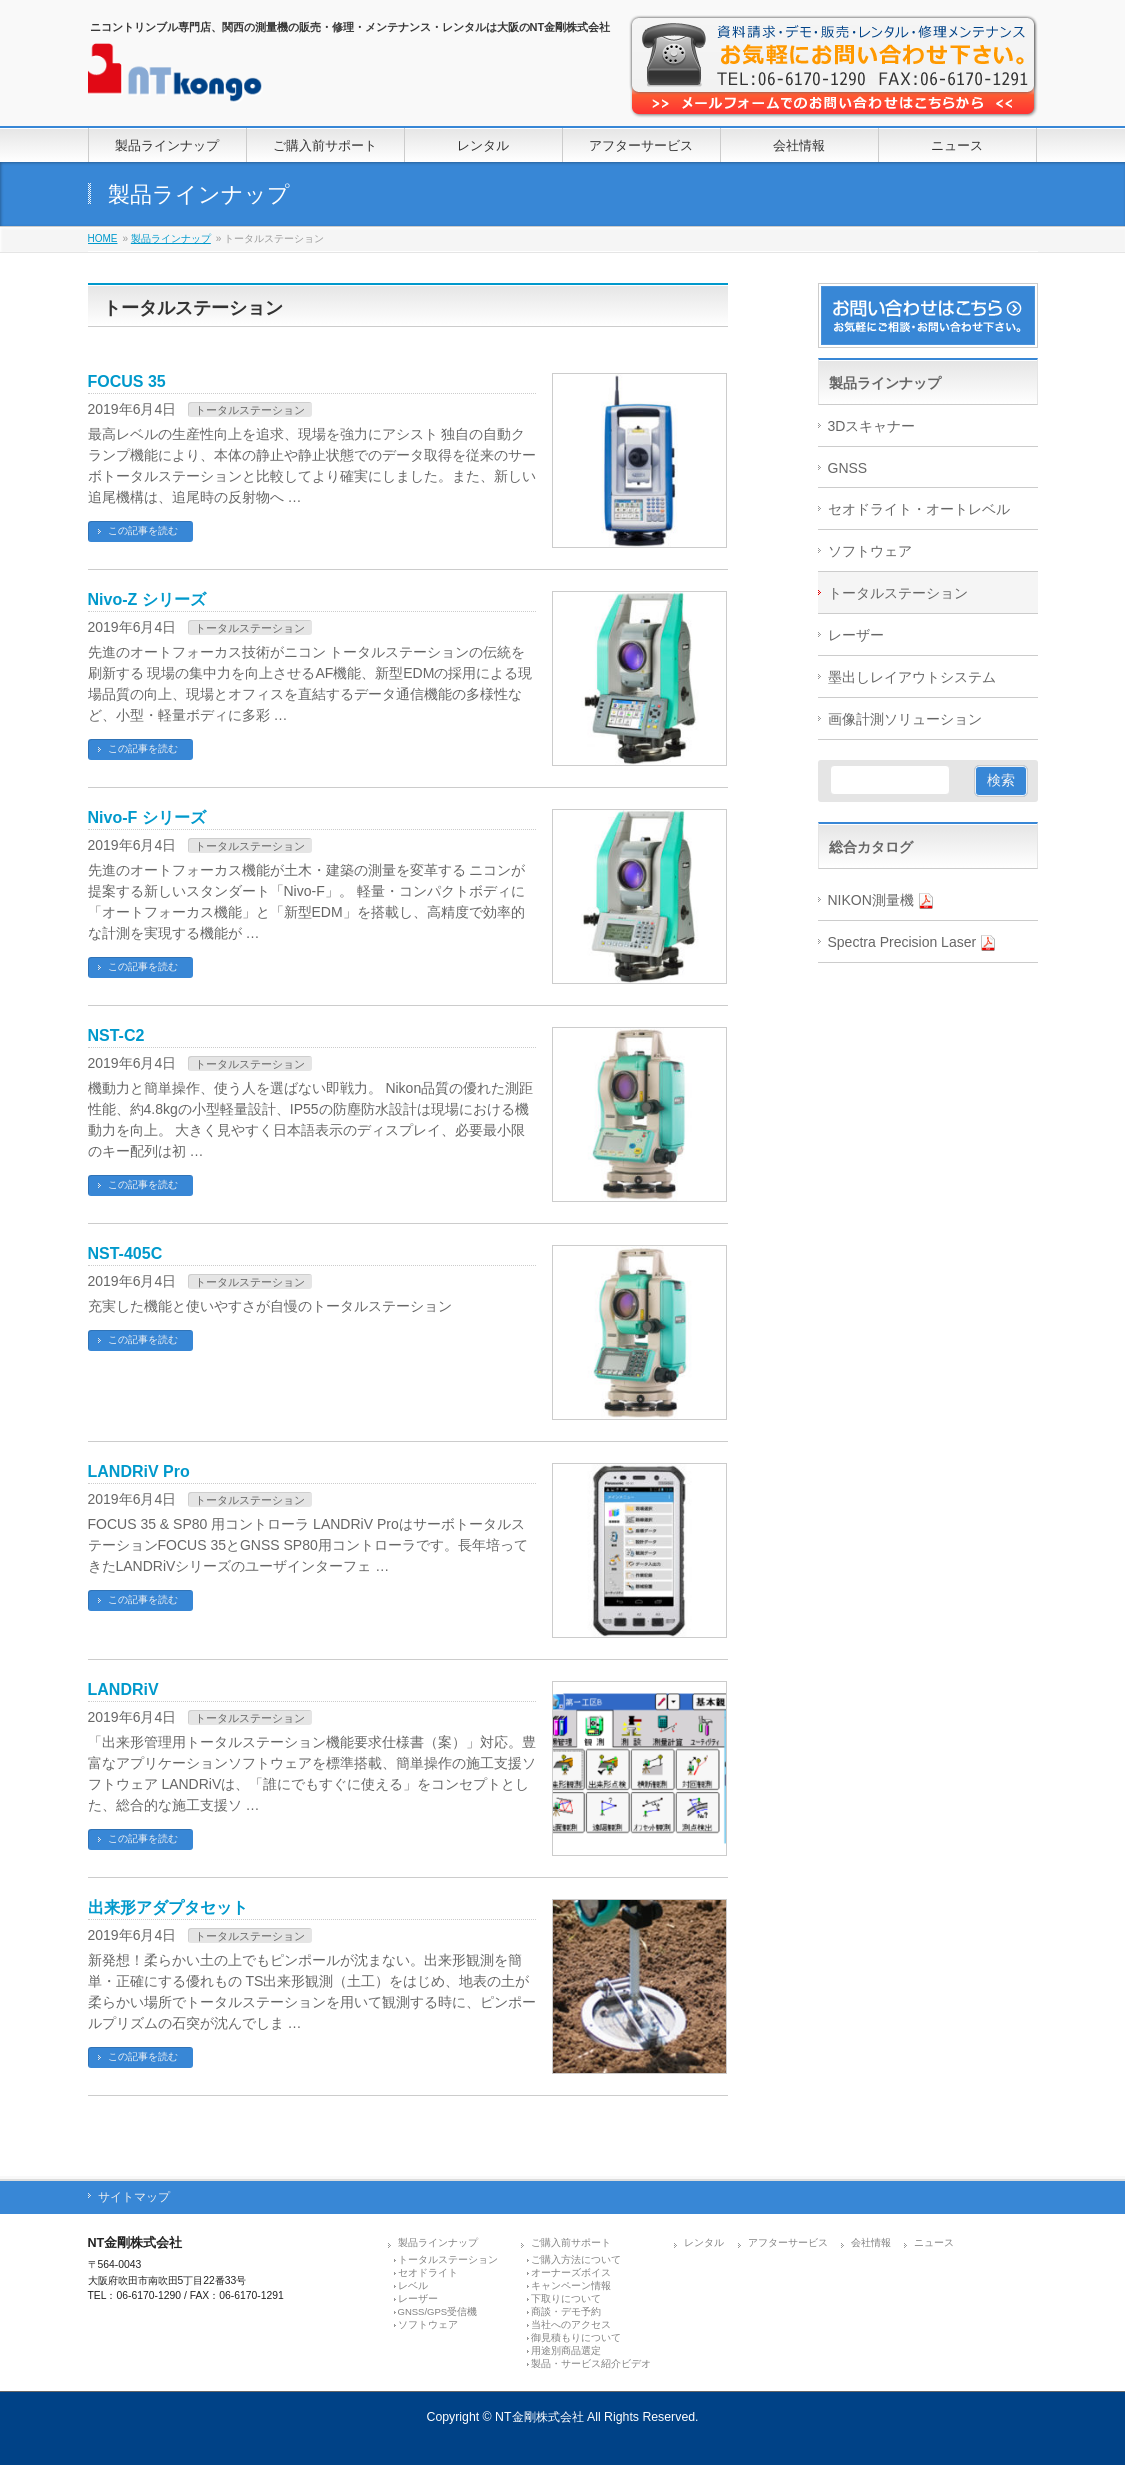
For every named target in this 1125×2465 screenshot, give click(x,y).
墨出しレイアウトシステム (912, 677)
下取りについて (566, 2295)
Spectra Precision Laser (912, 942)
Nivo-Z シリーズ (147, 599)
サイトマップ (134, 2194)
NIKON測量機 (881, 900)
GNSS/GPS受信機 (438, 2308)
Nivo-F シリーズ (147, 817)
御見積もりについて (576, 2334)
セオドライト (428, 2269)
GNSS (848, 468)
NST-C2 (116, 1035)
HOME (103, 238)
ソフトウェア (870, 551)
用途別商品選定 (566, 2347)
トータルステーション (250, 410)
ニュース (934, 2239)
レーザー (856, 635)
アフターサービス (788, 2239)
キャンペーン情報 (571, 2282)
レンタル (704, 2239)
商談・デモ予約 (566, 2308)
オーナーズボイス (571, 2269)
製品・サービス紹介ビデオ (591, 2360)
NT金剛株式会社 (539, 2414)
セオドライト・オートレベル (919, 509)
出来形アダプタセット (168, 1907)
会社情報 (871, 2239)
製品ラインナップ (171, 238)
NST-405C (125, 1253)
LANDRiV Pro (139, 1471)
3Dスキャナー (872, 426)
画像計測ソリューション (905, 719)
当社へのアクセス (571, 2321)
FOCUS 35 (127, 381)
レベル (413, 2282)
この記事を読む (143, 530)
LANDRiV (123, 1689)
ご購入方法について (576, 2256)
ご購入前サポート (571, 2239)
